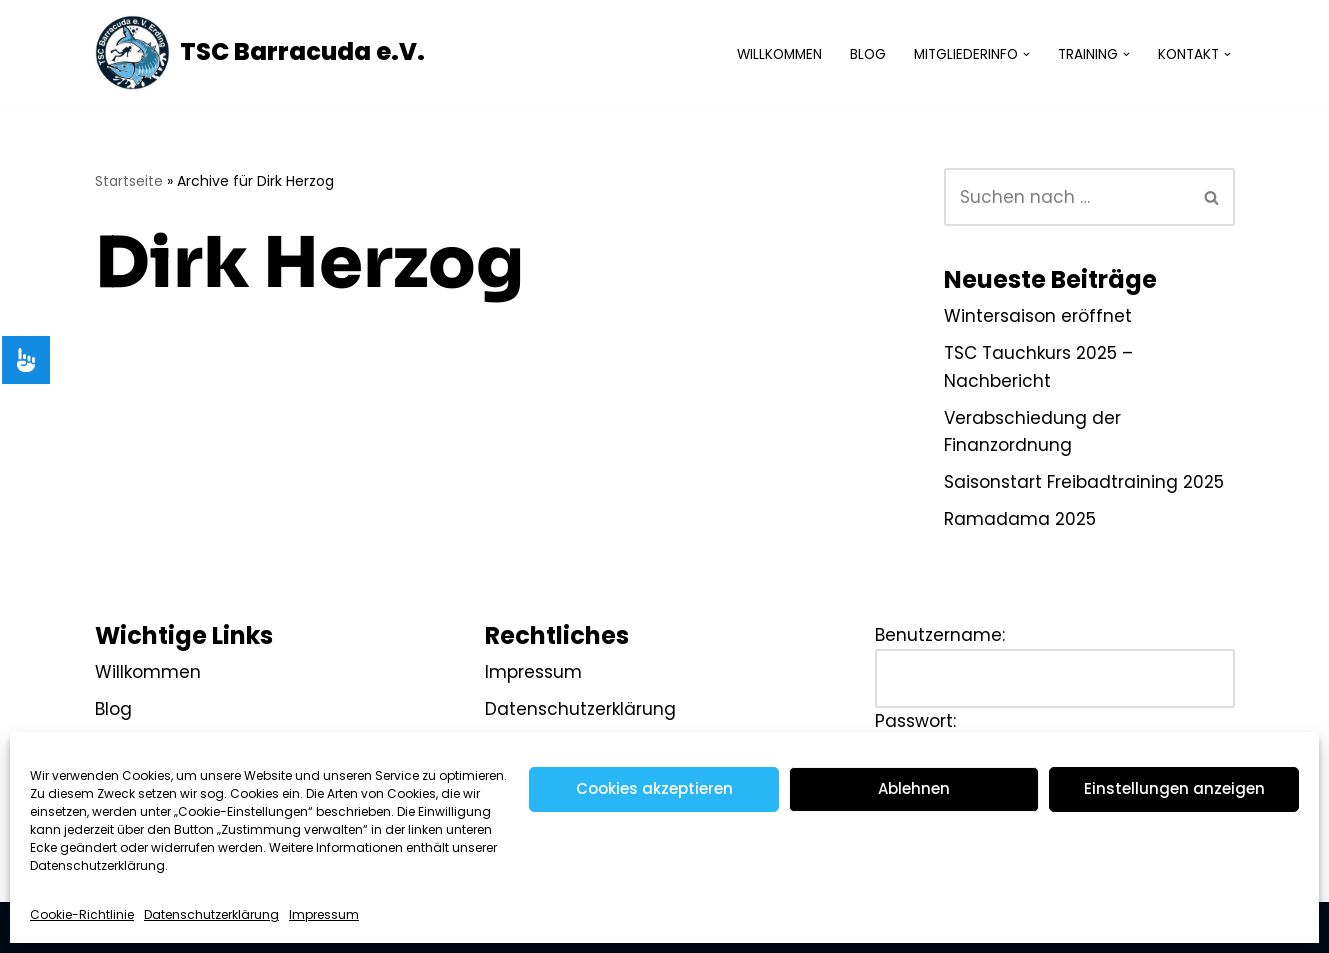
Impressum (324, 914)
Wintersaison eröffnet (1038, 316)
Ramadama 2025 (1020, 519)
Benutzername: (940, 635)
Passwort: (915, 721)
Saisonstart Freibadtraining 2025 (1084, 482)
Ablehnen (914, 788)
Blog (868, 54)
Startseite (129, 181)
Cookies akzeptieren (654, 788)
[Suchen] (1067, 197)
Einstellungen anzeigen (1174, 788)
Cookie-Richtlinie (82, 914)
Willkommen (779, 54)
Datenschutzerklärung (211, 914)
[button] (1026, 54)
